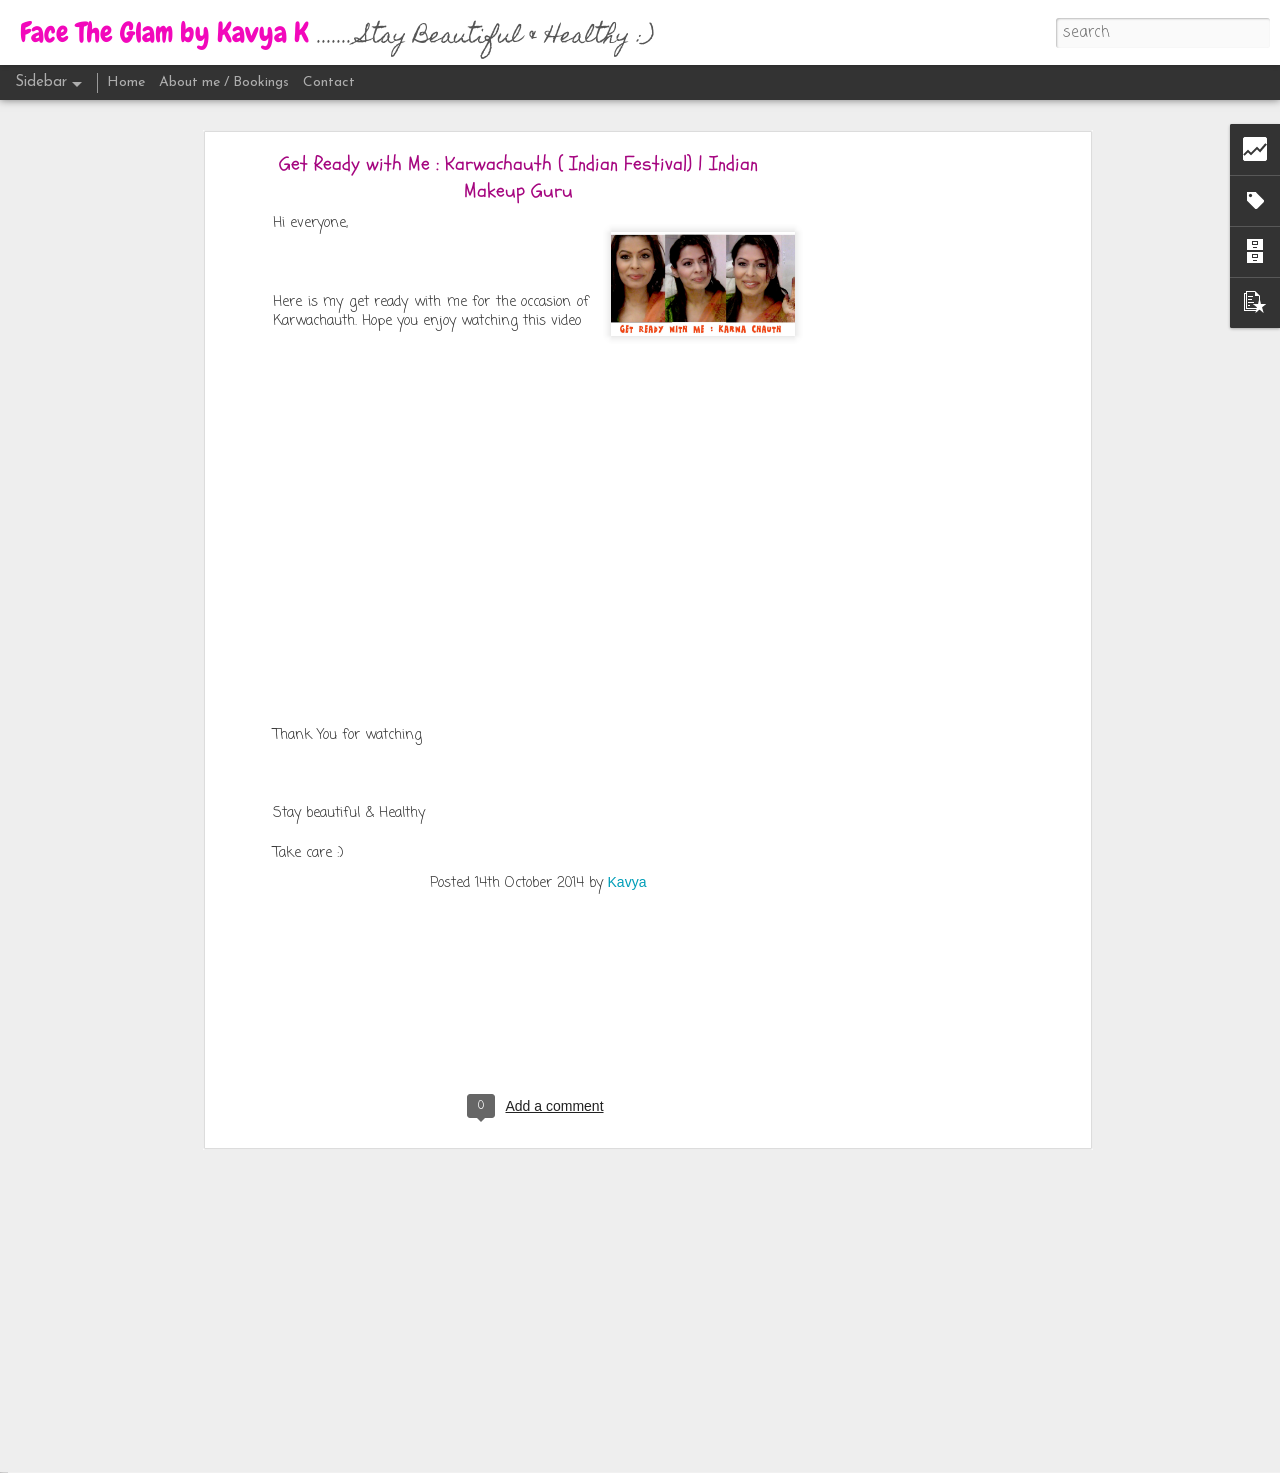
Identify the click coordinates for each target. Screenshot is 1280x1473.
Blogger (766, 1459)
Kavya (627, 760)
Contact (329, 82)
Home (126, 82)
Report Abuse (823, 1459)
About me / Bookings (224, 82)
